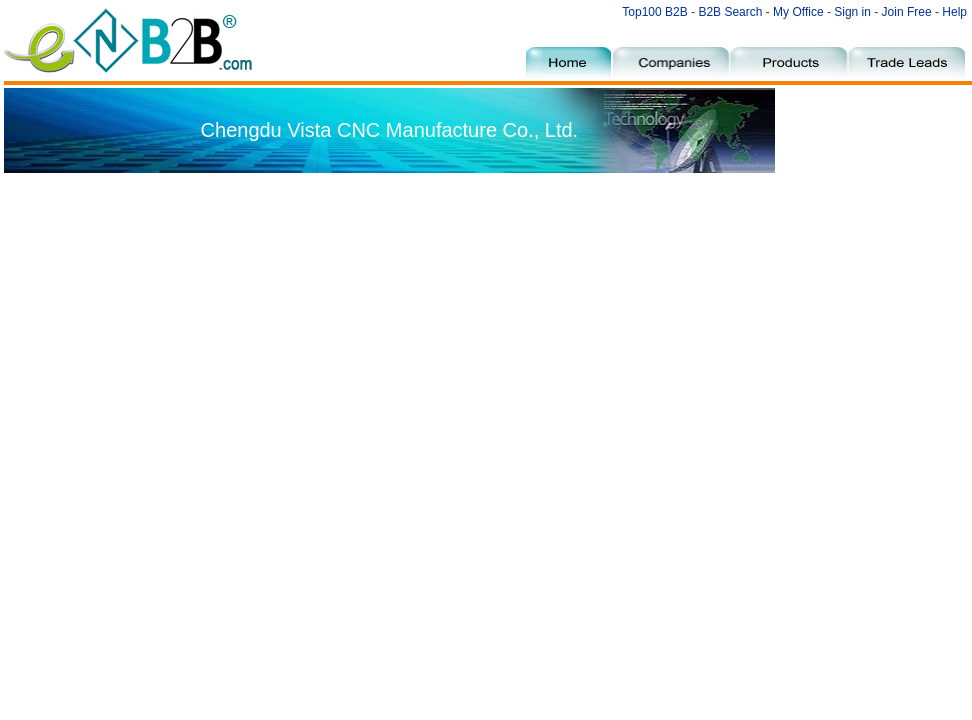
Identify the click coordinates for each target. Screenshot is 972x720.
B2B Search (730, 12)
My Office (800, 12)
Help (954, 12)
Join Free (907, 12)
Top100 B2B (654, 12)
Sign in (852, 12)
